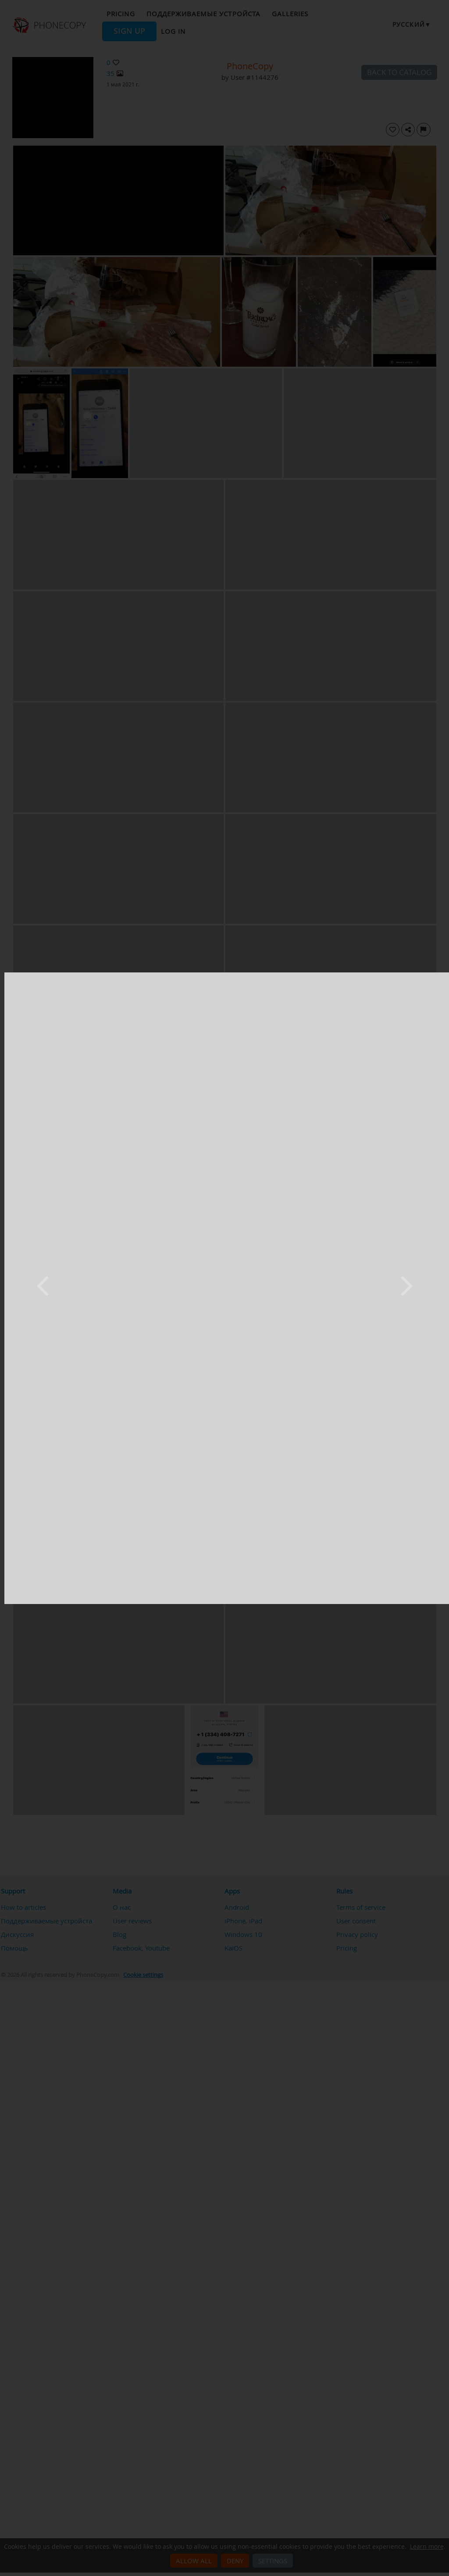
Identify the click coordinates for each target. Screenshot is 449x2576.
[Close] (442, 974)
